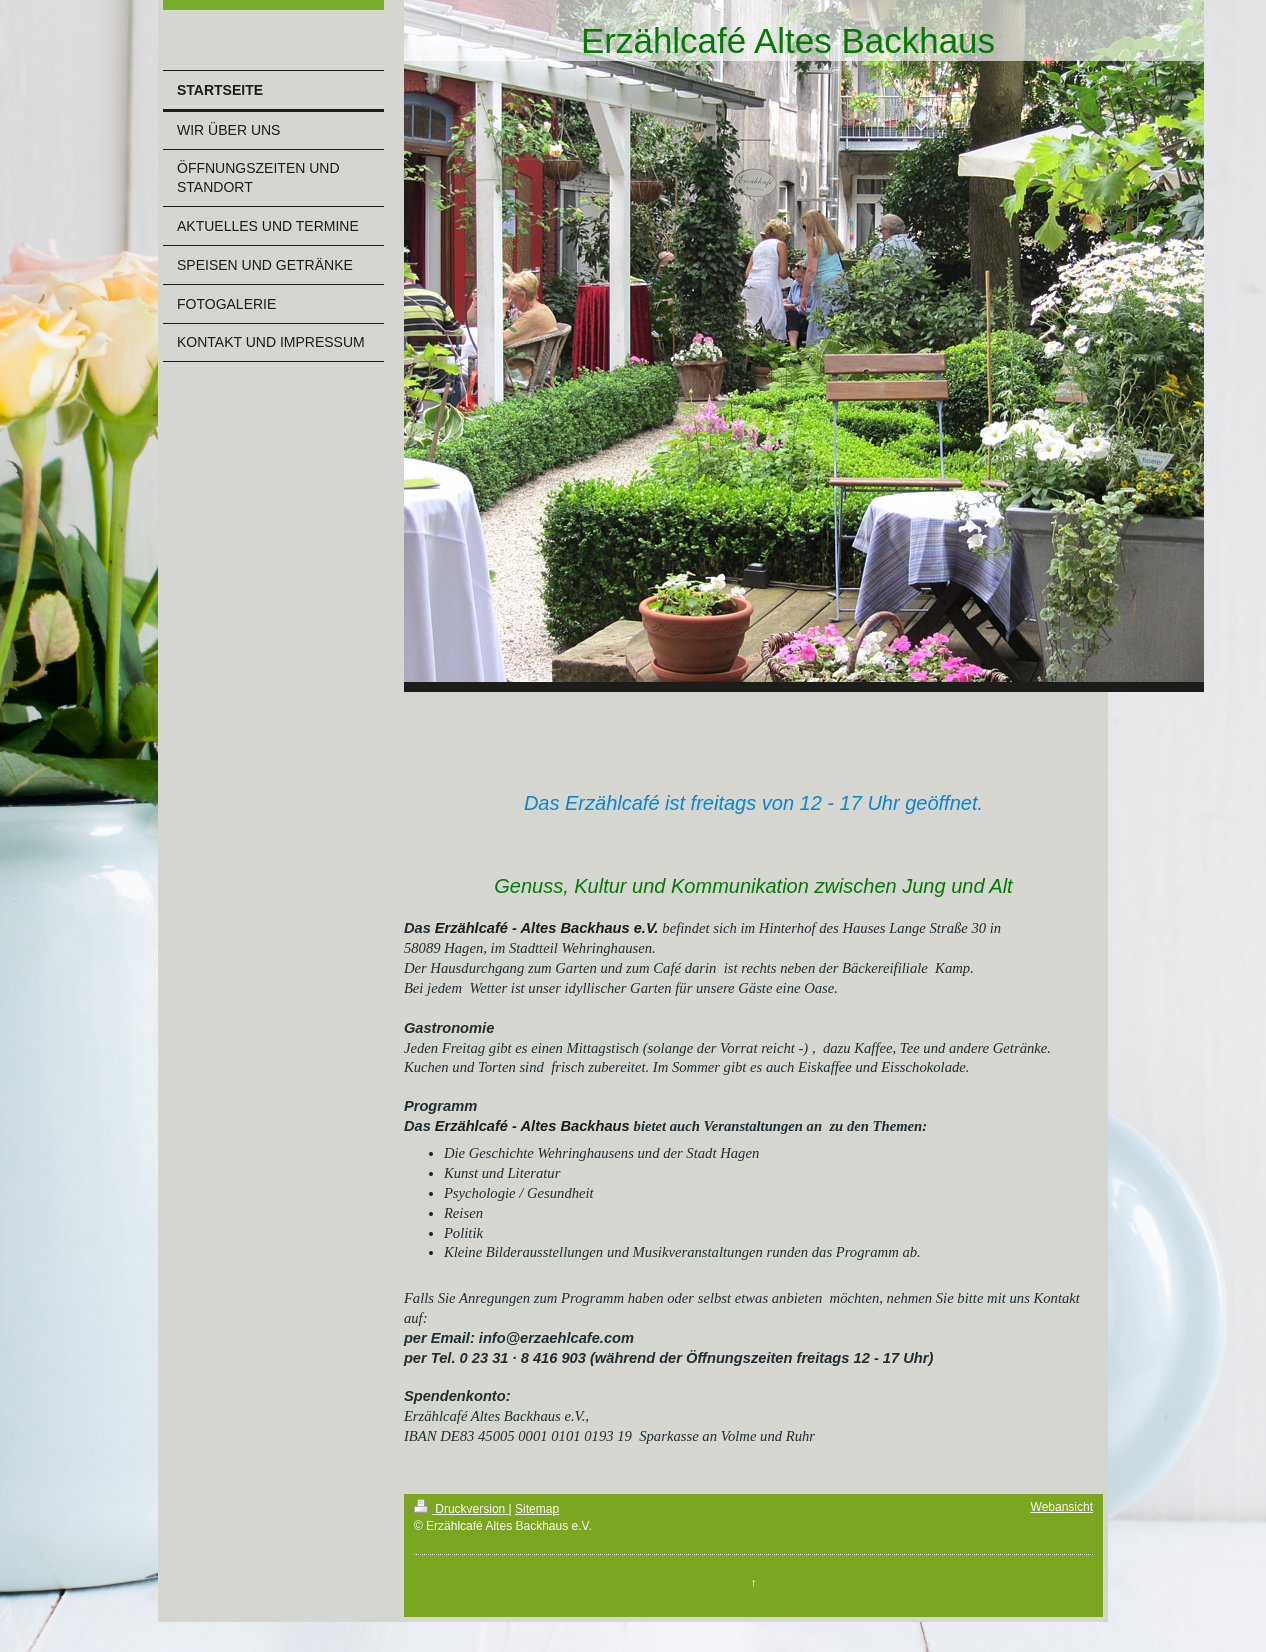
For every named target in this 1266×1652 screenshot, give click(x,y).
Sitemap (537, 1509)
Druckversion (461, 1509)
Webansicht (1062, 1507)
